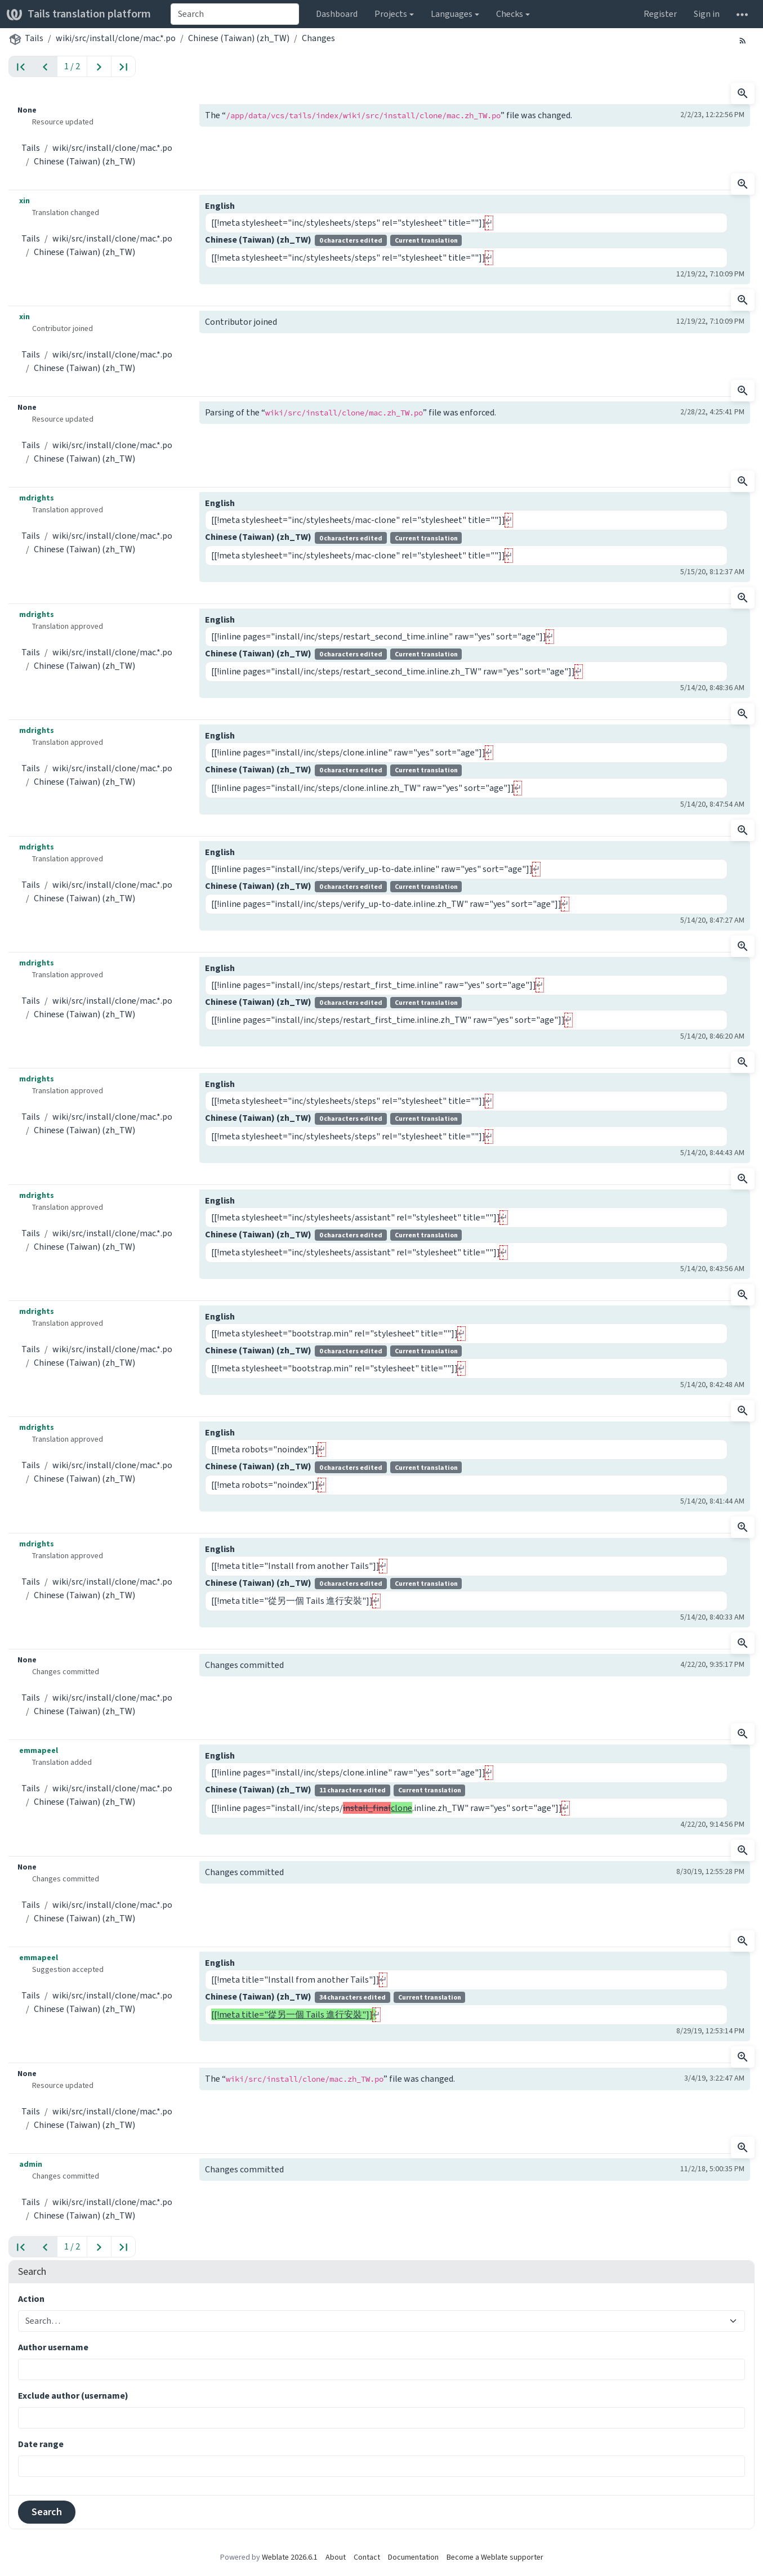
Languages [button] (451, 14)
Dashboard (337, 14)
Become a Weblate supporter (495, 2557)
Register (660, 14)
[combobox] (235, 14)
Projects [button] (390, 14)
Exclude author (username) (73, 2395)
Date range (41, 2444)
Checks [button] (509, 14)
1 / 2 (72, 66)
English (220, 206)
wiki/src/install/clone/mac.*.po (116, 38)
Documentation (413, 2557)
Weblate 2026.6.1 (290, 2557)
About (335, 2557)
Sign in (707, 14)
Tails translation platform (79, 13)
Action (31, 2299)
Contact (367, 2557)
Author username (53, 2347)
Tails (34, 38)
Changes (318, 38)
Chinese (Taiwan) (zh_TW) (238, 38)
